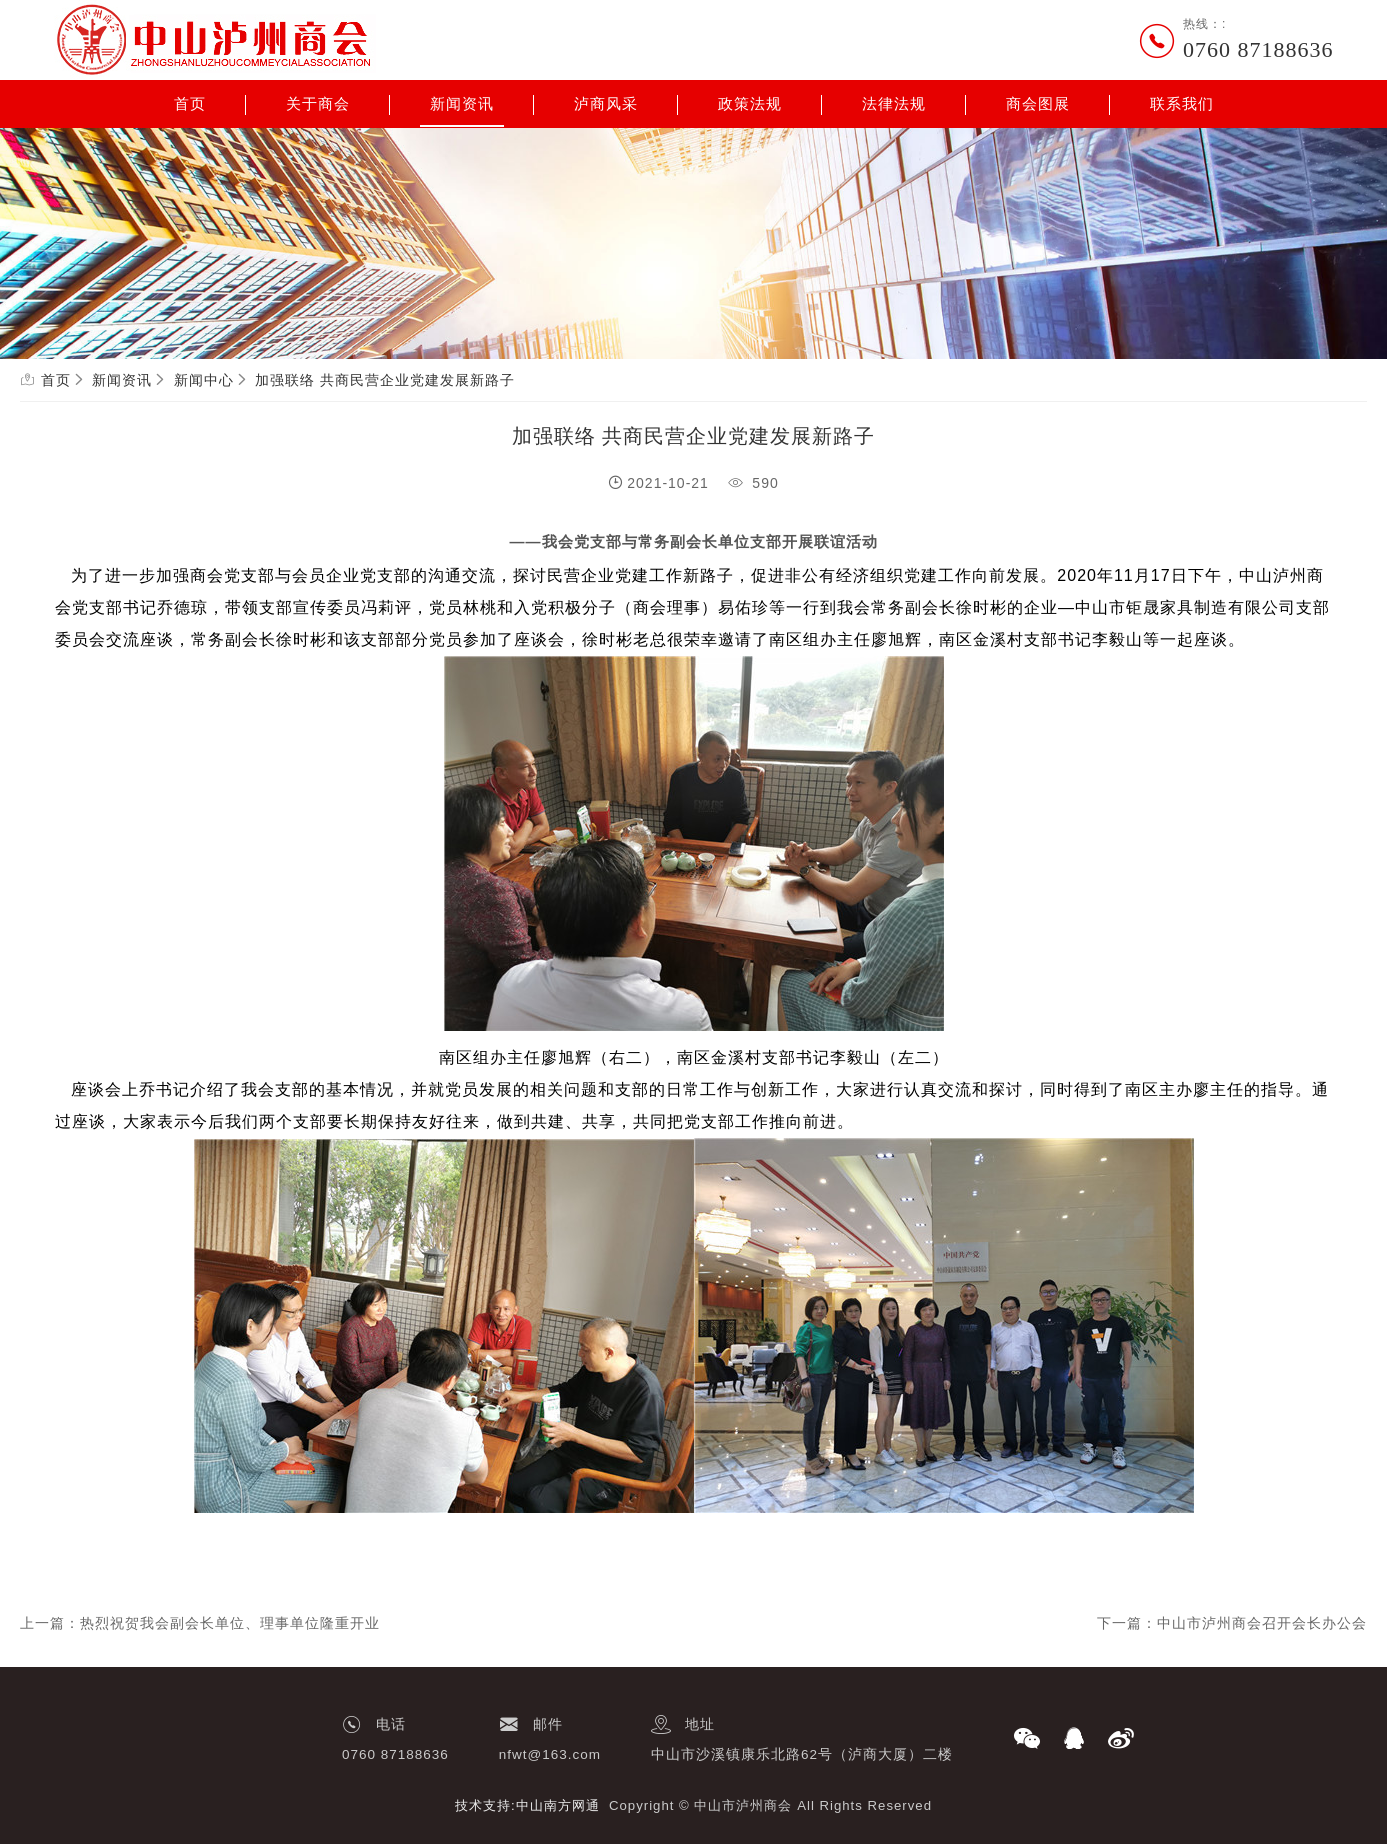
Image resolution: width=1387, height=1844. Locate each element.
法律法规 (894, 104)
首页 (190, 104)
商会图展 (1038, 104)
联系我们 (1182, 104)
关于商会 (318, 104)
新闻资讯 (462, 104)
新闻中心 (204, 380)
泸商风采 (606, 104)
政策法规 (750, 104)
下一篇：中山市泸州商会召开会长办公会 (1232, 1623)
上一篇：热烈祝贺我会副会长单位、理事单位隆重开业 (200, 1623)
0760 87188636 (1258, 49)
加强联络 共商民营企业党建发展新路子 (385, 380)
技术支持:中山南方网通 (527, 1805)
